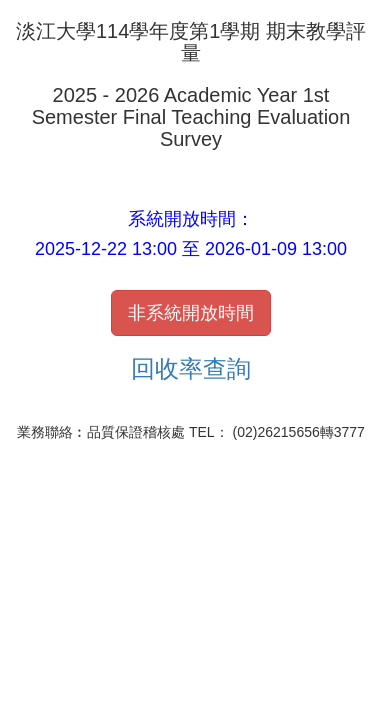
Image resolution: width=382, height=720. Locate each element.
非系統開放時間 (191, 313)
